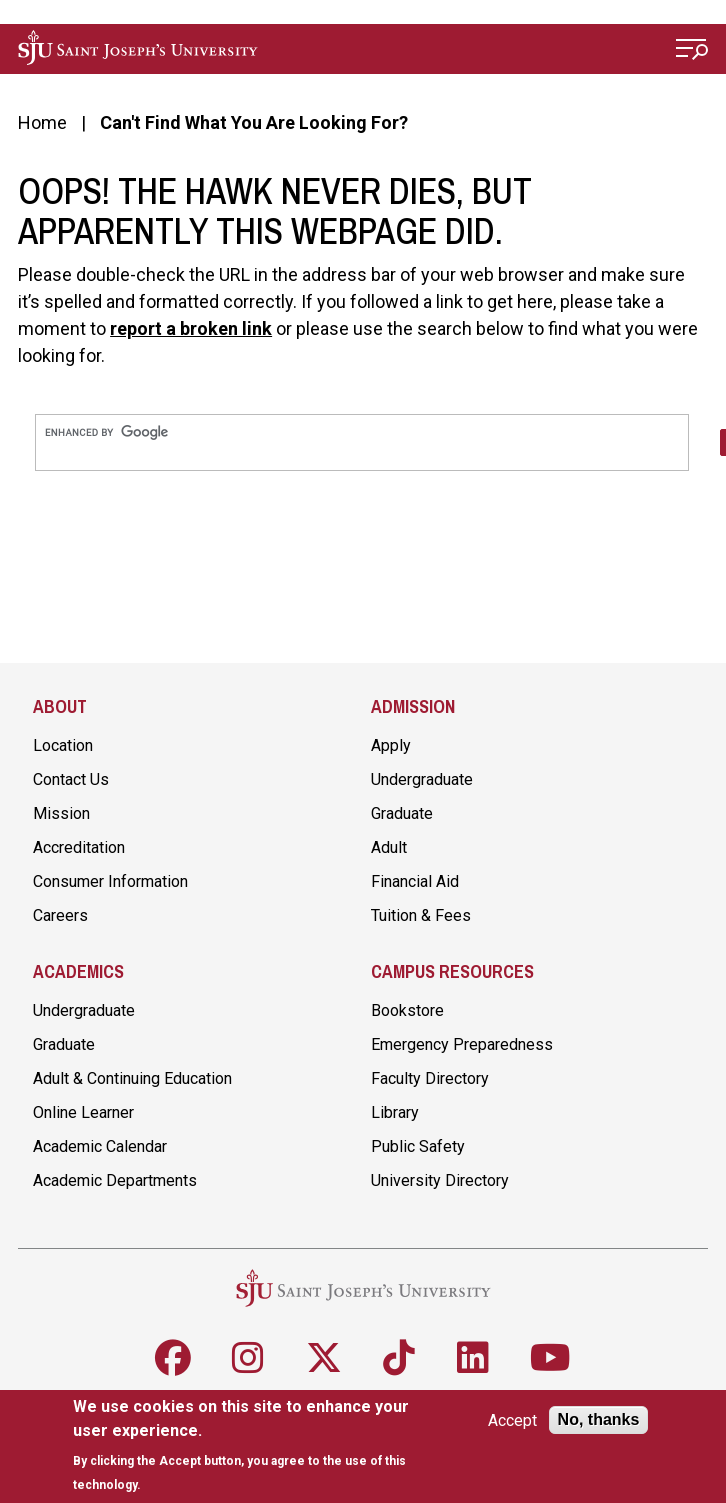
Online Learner (83, 1112)
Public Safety (418, 1146)
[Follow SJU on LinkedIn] (473, 1358)
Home (42, 122)
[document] (247, 1445)
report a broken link (191, 328)
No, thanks (599, 1419)
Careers (60, 915)
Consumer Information (110, 881)
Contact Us (71, 779)
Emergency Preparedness (462, 1044)
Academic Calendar (100, 1146)
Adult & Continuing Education (132, 1078)
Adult (389, 847)
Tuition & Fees (421, 915)
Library (395, 1112)
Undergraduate (422, 779)
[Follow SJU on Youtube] (550, 1358)
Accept (512, 1420)
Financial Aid (415, 881)
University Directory (440, 1180)
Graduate (402, 813)
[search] (362, 432)
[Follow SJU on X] (324, 1358)
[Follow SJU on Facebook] (173, 1358)
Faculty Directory (430, 1078)
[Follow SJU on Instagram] (248, 1358)
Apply (391, 745)
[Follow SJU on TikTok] (399, 1358)
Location (63, 745)
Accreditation (79, 847)
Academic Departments (115, 1180)
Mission (61, 813)
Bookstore (407, 1010)
